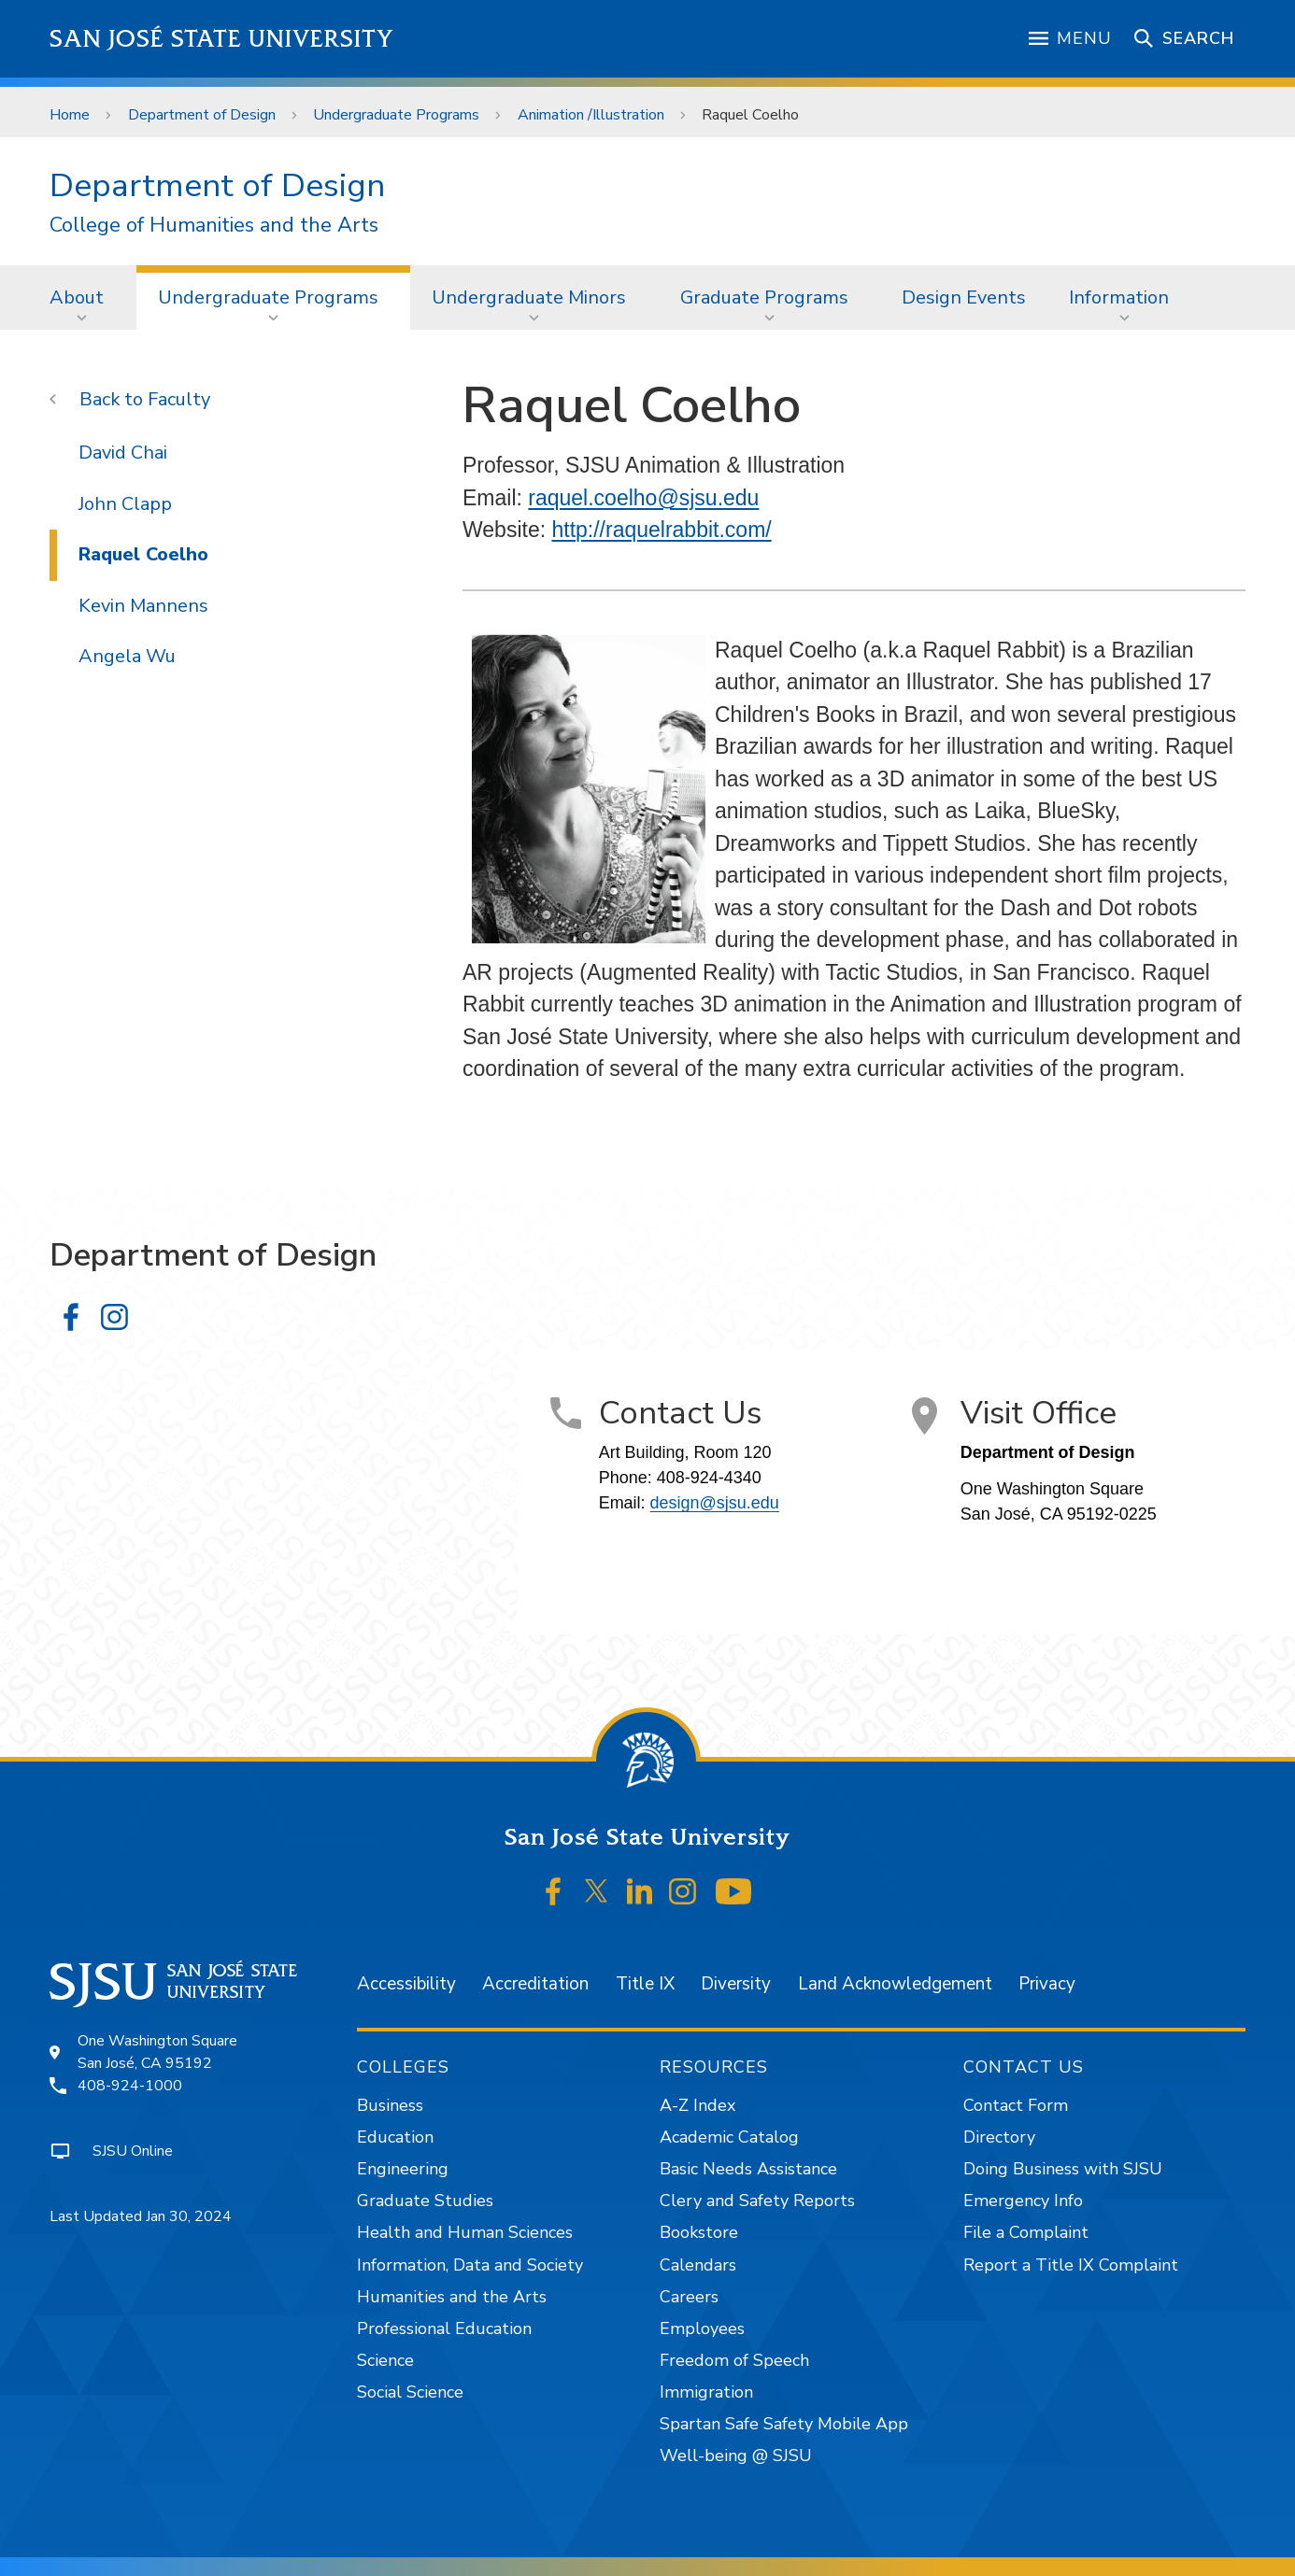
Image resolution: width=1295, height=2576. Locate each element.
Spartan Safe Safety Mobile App (784, 2424)
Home (70, 115)
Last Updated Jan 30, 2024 (141, 2216)
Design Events (964, 297)
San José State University (222, 38)
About (77, 297)
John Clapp (125, 504)
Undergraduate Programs (396, 115)
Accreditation (535, 1984)
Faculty (179, 399)
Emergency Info (1023, 2200)
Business (390, 2105)
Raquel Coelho (750, 115)
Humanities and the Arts (452, 2297)
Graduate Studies (425, 2200)
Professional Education (444, 2328)
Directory (999, 2137)
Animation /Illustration (591, 115)
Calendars (698, 2265)
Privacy (1046, 1984)
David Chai (122, 452)
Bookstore (699, 2232)
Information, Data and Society (470, 2265)
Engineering (402, 2169)
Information (1119, 297)
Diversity (736, 1984)
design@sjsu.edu (714, 1502)
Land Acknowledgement (895, 1984)
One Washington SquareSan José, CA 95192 (157, 2052)
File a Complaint (1026, 2232)
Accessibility (406, 1984)
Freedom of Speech (734, 2360)
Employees (702, 2328)
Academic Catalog (729, 2137)
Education (395, 2137)
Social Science (410, 2392)
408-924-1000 (130, 2085)
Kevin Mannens (143, 605)
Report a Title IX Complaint (1070, 2265)
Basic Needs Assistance (748, 2169)
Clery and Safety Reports (757, 2200)
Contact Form (1015, 2105)
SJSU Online (132, 2151)
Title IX (645, 1984)
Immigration (706, 2392)
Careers (689, 2297)
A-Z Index (697, 2105)
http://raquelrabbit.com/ (661, 529)
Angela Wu (127, 656)
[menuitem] (82, 297)
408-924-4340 (709, 1477)
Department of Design (202, 115)
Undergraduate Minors (529, 297)
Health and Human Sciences (465, 2232)
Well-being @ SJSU (736, 2455)
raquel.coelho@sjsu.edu (643, 498)
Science (385, 2360)
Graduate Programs (764, 297)
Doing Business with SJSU (1062, 2169)
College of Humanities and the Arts (214, 225)
